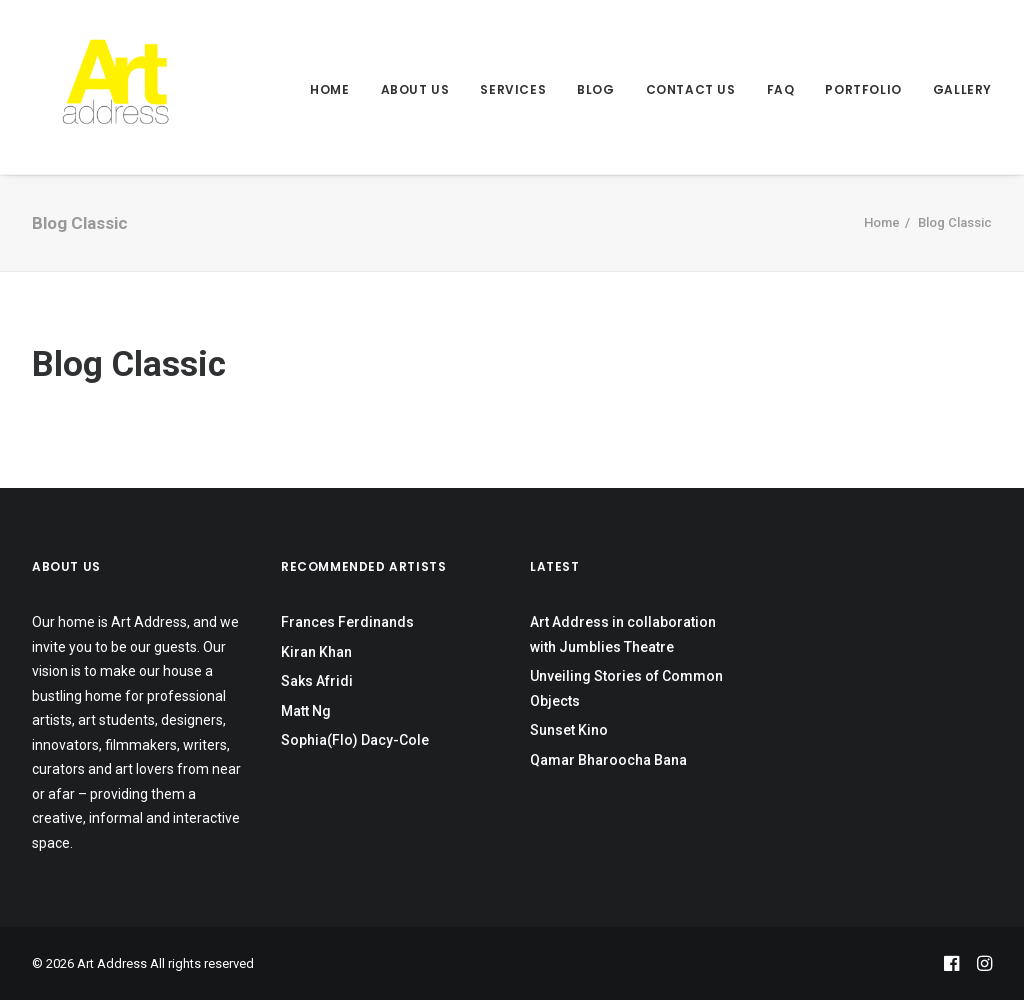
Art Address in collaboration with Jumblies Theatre (623, 634)
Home (329, 89)
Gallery (962, 89)
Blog (595, 89)
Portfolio (863, 89)
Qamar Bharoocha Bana (608, 760)
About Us (415, 89)
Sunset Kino (569, 730)
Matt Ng (306, 711)
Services (513, 89)
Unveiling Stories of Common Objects (626, 688)
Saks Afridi (317, 681)
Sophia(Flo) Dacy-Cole (355, 740)
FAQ (781, 89)
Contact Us (691, 89)
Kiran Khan (316, 652)
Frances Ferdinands (347, 622)
